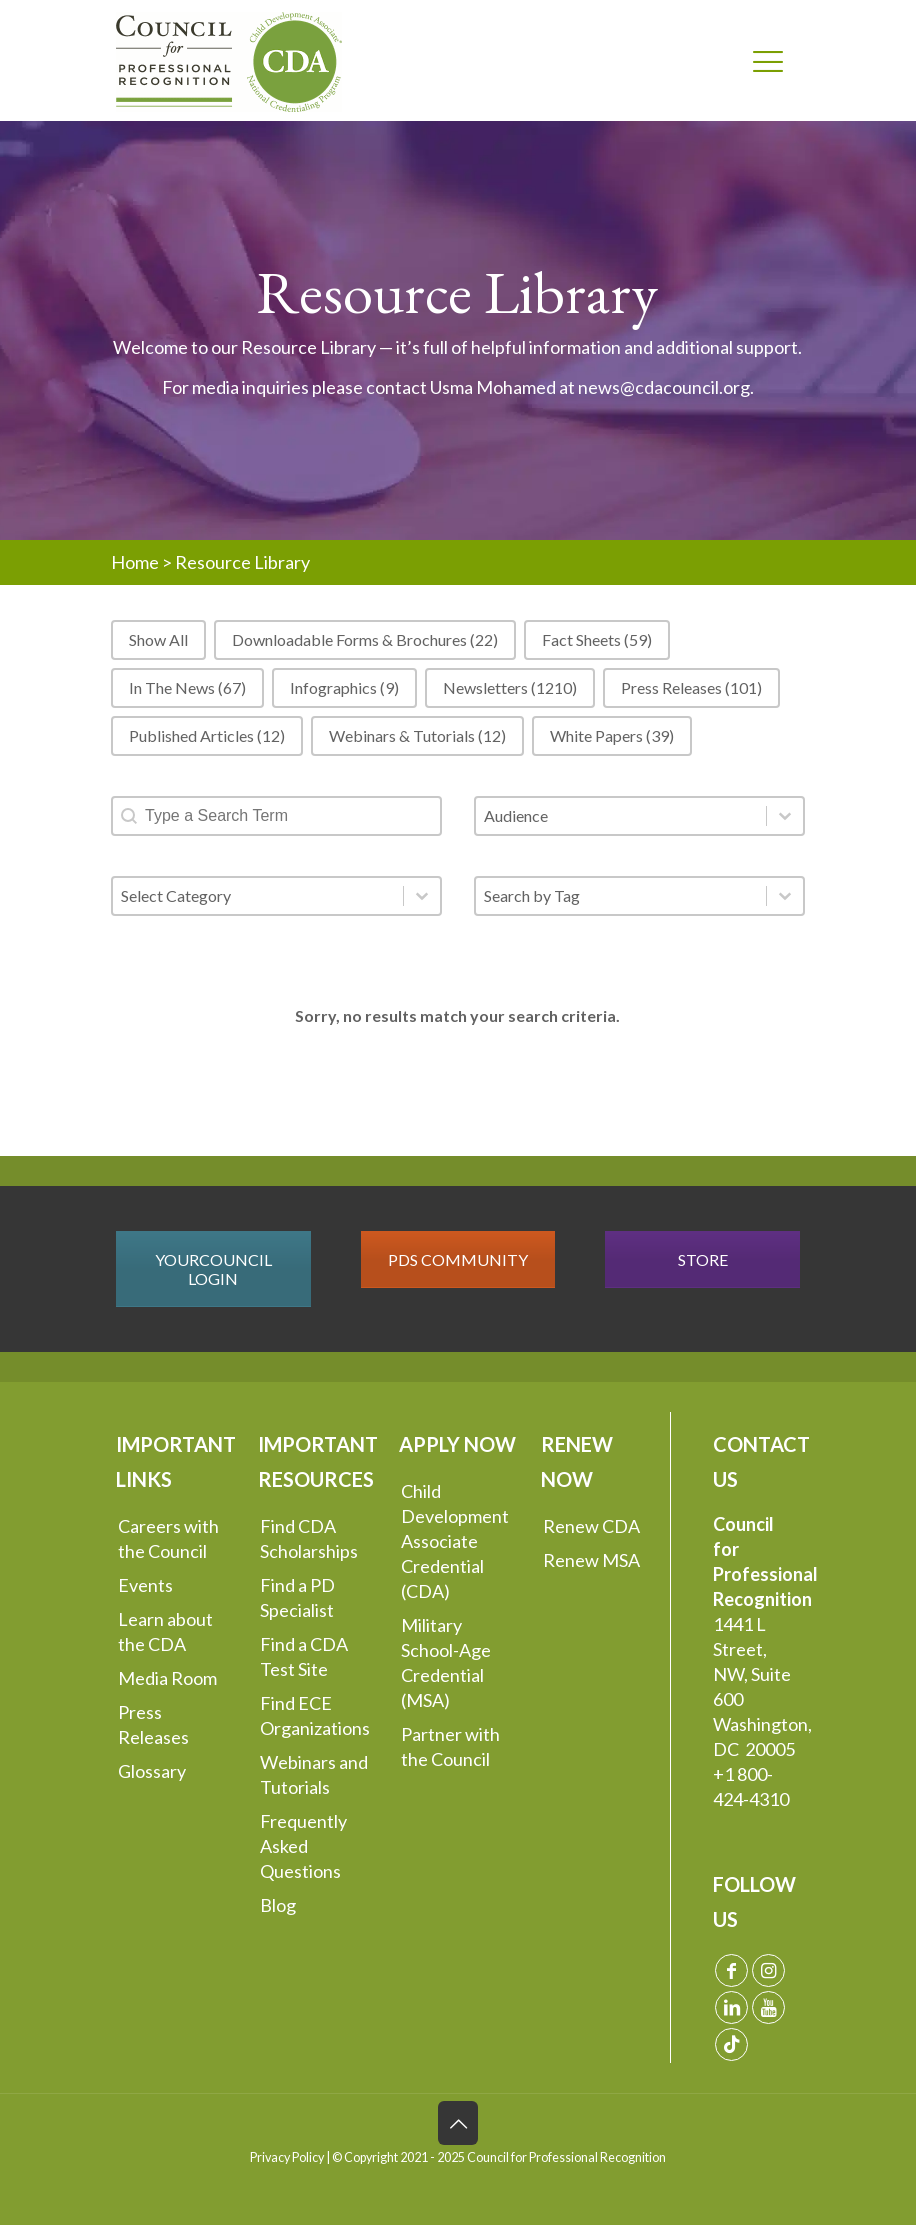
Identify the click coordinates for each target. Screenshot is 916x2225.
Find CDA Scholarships (309, 1538)
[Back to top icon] (458, 2123)
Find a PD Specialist (297, 1597)
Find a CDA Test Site (304, 1656)
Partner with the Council (450, 1746)
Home (135, 562)
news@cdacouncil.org (664, 387)
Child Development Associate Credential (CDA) (455, 1541)
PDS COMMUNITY (458, 1259)
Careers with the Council (168, 1538)
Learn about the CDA (165, 1631)
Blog (278, 1905)
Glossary (152, 1771)
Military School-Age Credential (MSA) (446, 1662)
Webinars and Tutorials (314, 1774)
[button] (158, 640)
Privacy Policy (287, 2157)
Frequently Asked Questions (303, 1846)
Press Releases (153, 1724)
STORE (703, 1259)
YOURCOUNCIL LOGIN (213, 1269)
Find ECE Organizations (315, 1715)
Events (145, 1585)
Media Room (167, 1678)
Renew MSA (591, 1560)
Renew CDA (591, 1526)
